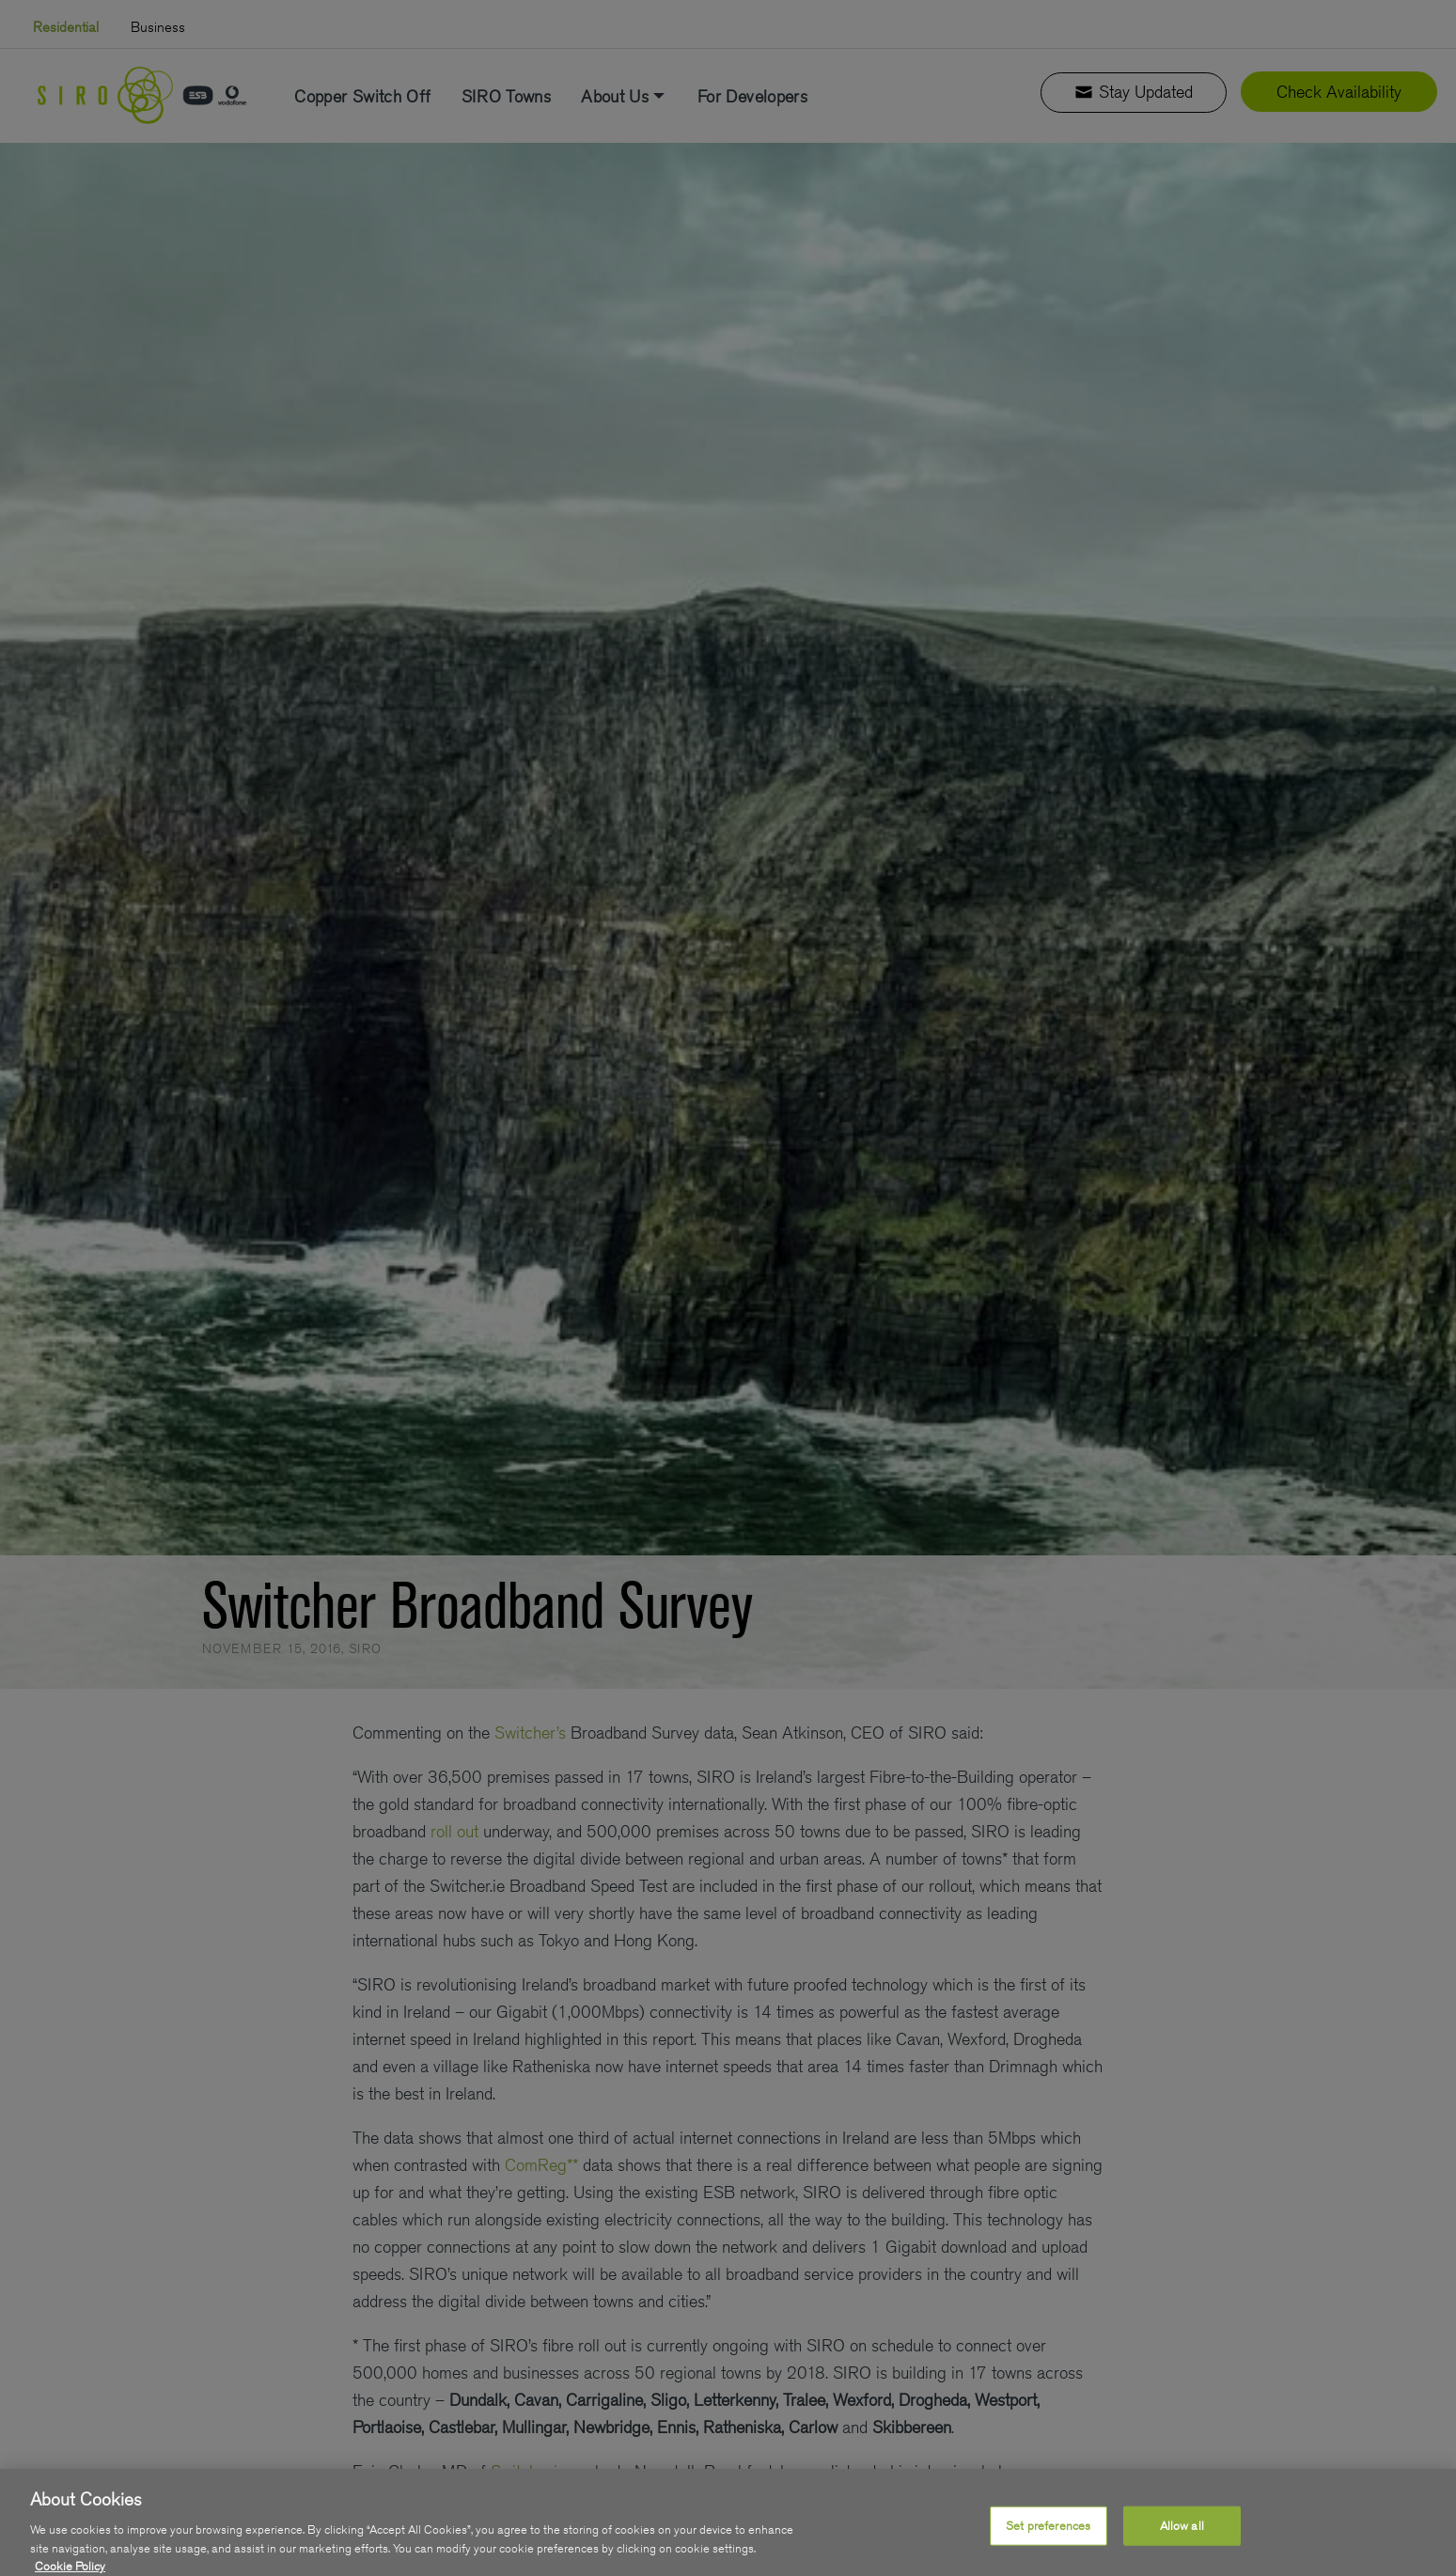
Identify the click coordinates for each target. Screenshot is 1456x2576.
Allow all (1182, 2549)
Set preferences (1048, 2549)
